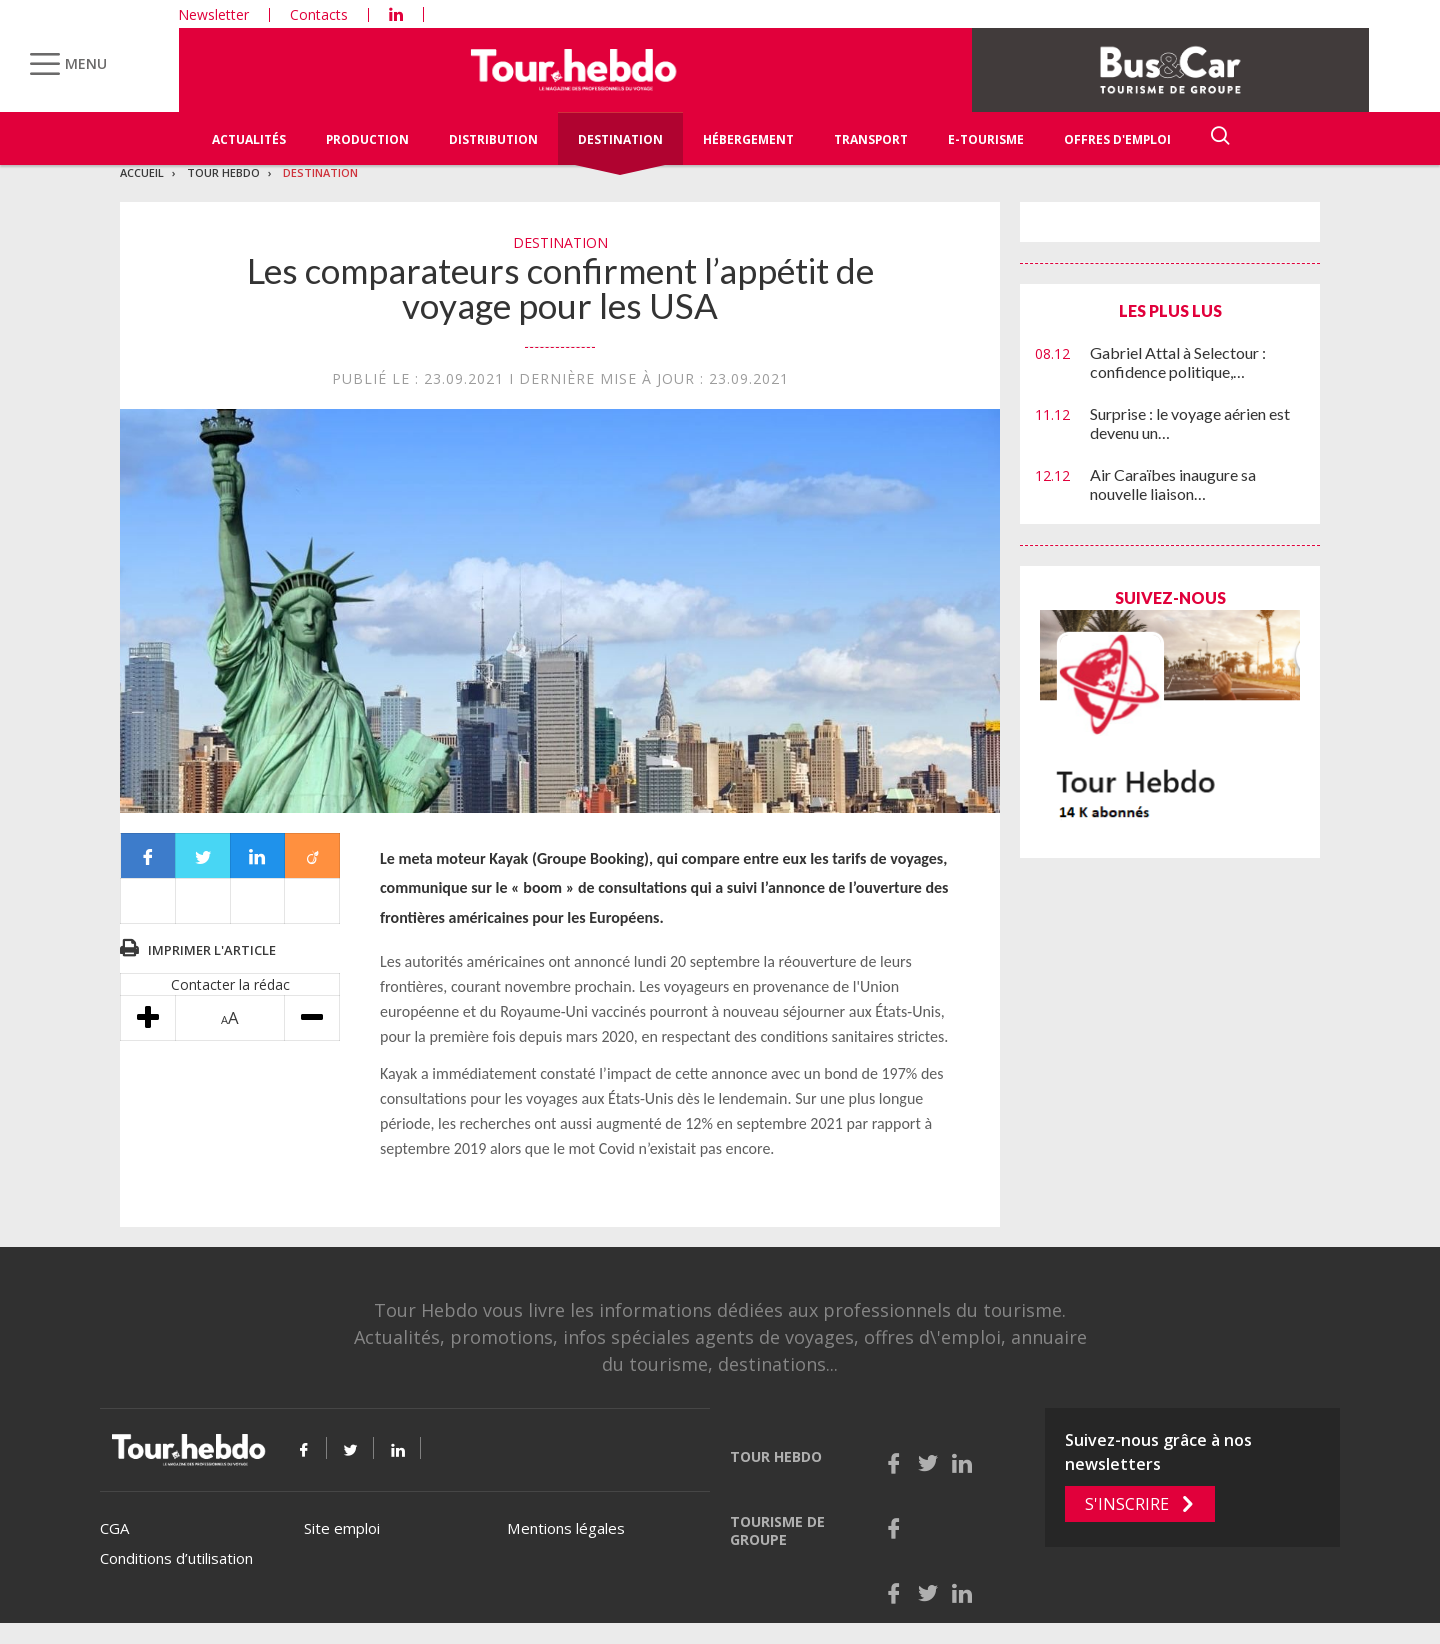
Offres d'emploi (1117, 139)
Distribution (493, 139)
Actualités (249, 139)
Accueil (142, 172)
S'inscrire (1127, 1504)
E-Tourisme (986, 139)
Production (367, 139)
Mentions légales (566, 1528)
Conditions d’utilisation (176, 1558)
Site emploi (342, 1528)
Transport (871, 139)
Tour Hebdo (223, 172)
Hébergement (748, 139)
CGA (114, 1528)
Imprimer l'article (212, 950)
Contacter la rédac (230, 984)
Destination (620, 139)
